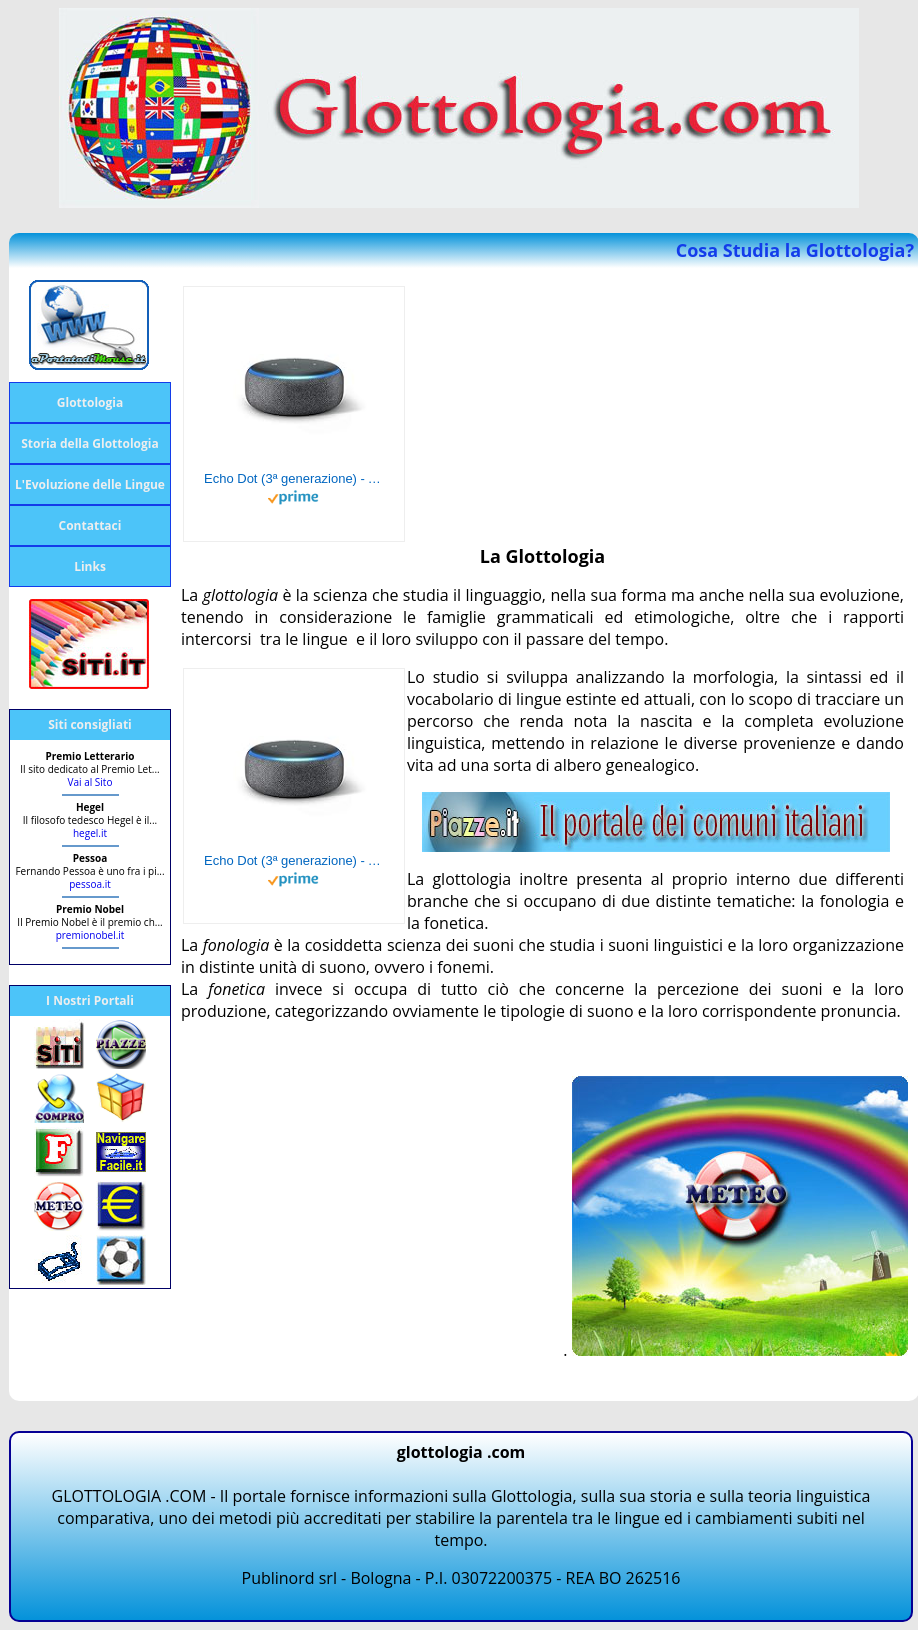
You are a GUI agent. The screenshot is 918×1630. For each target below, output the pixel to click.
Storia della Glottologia (90, 443)
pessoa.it (90, 884)
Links (90, 566)
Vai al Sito (90, 782)
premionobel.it (90, 935)
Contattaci (90, 525)
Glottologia (90, 402)
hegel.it (90, 833)
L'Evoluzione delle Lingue (90, 484)
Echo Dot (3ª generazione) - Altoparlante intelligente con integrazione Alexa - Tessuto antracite (294, 478)
